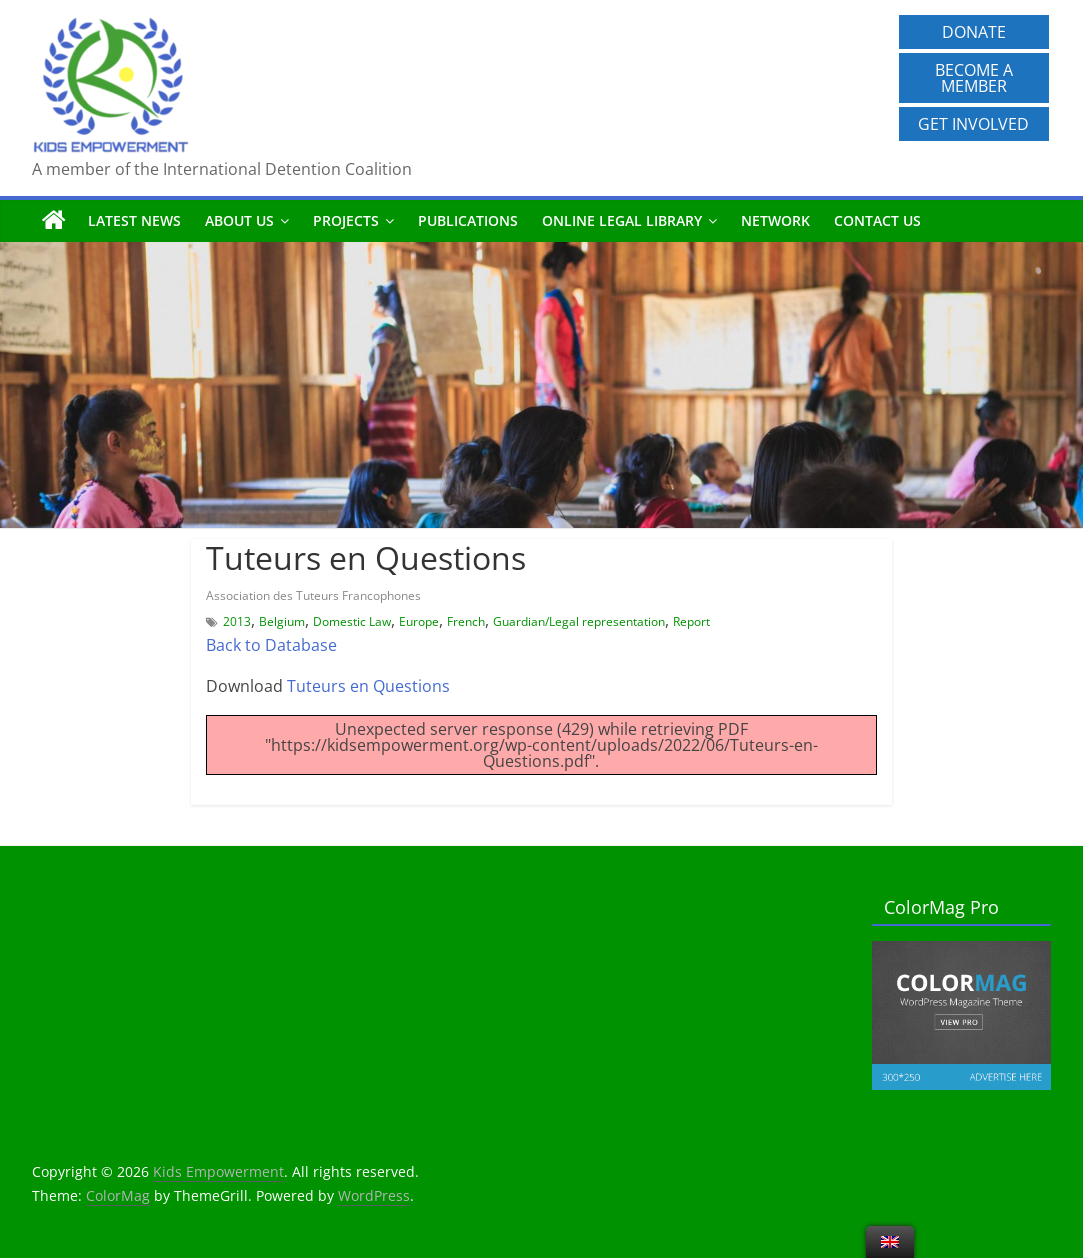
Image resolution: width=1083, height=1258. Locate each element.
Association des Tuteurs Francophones (313, 595)
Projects (346, 220)
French (466, 621)
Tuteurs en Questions (368, 686)
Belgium (282, 621)
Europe (419, 621)
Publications (468, 220)
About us (239, 220)
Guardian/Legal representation (579, 621)
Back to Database (271, 645)
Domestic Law (352, 621)
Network (775, 220)
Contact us (877, 220)
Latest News (134, 220)
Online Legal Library (622, 220)
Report (691, 621)
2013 (237, 621)
